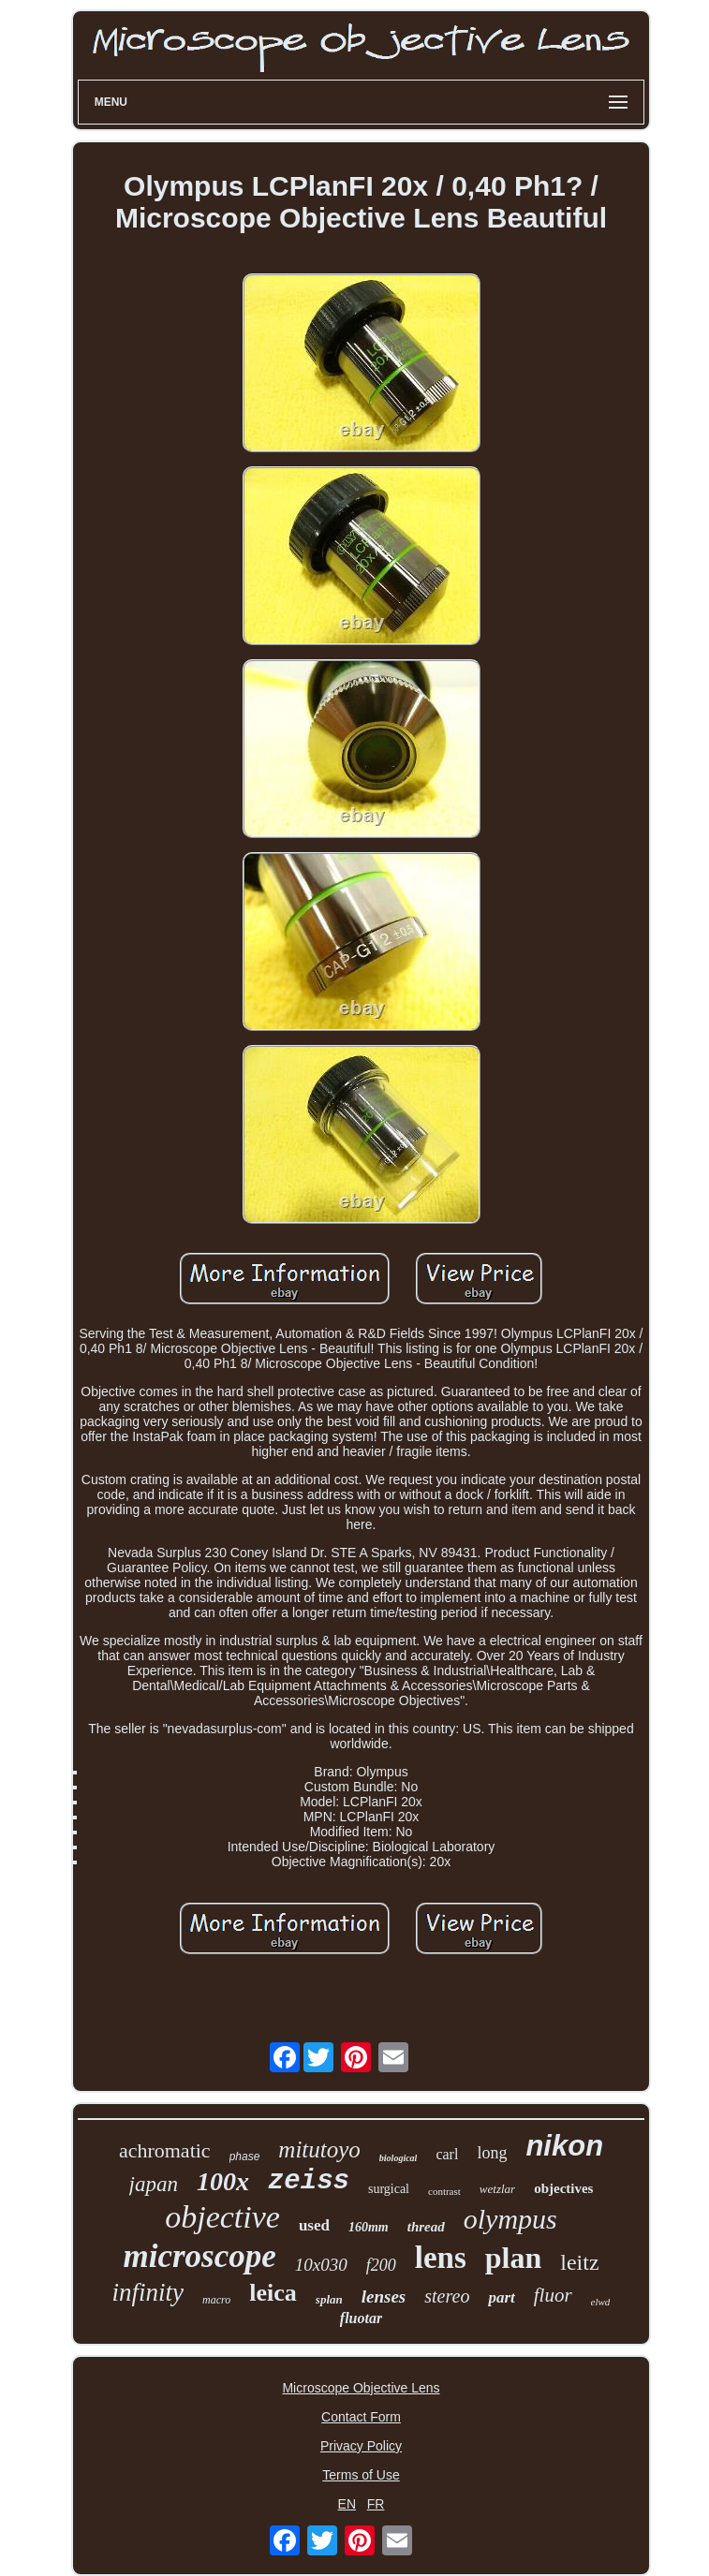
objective (222, 2217)
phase (244, 2156)
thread (426, 2226)
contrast (444, 2191)
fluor (553, 2295)
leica (273, 2292)
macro (216, 2299)
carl (447, 2154)
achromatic (165, 2150)
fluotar (361, 2318)
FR (376, 2503)
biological (398, 2158)
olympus (510, 2218)
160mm (368, 2227)
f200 (381, 2265)
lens (440, 2257)
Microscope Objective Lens (360, 2387)
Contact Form (361, 2416)
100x (223, 2181)
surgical (388, 2189)
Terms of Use (360, 2474)
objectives (563, 2188)
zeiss (308, 2181)
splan (329, 2299)
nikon (564, 2145)
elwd (601, 2301)
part (501, 2297)
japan (153, 2184)
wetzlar (497, 2189)
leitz (579, 2262)
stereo (446, 2296)
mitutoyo (319, 2149)
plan (513, 2257)
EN (347, 2503)
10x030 (321, 2264)
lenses (384, 2296)
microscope (199, 2256)
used (314, 2225)
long (492, 2152)
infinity (148, 2292)
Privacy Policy (361, 2445)
